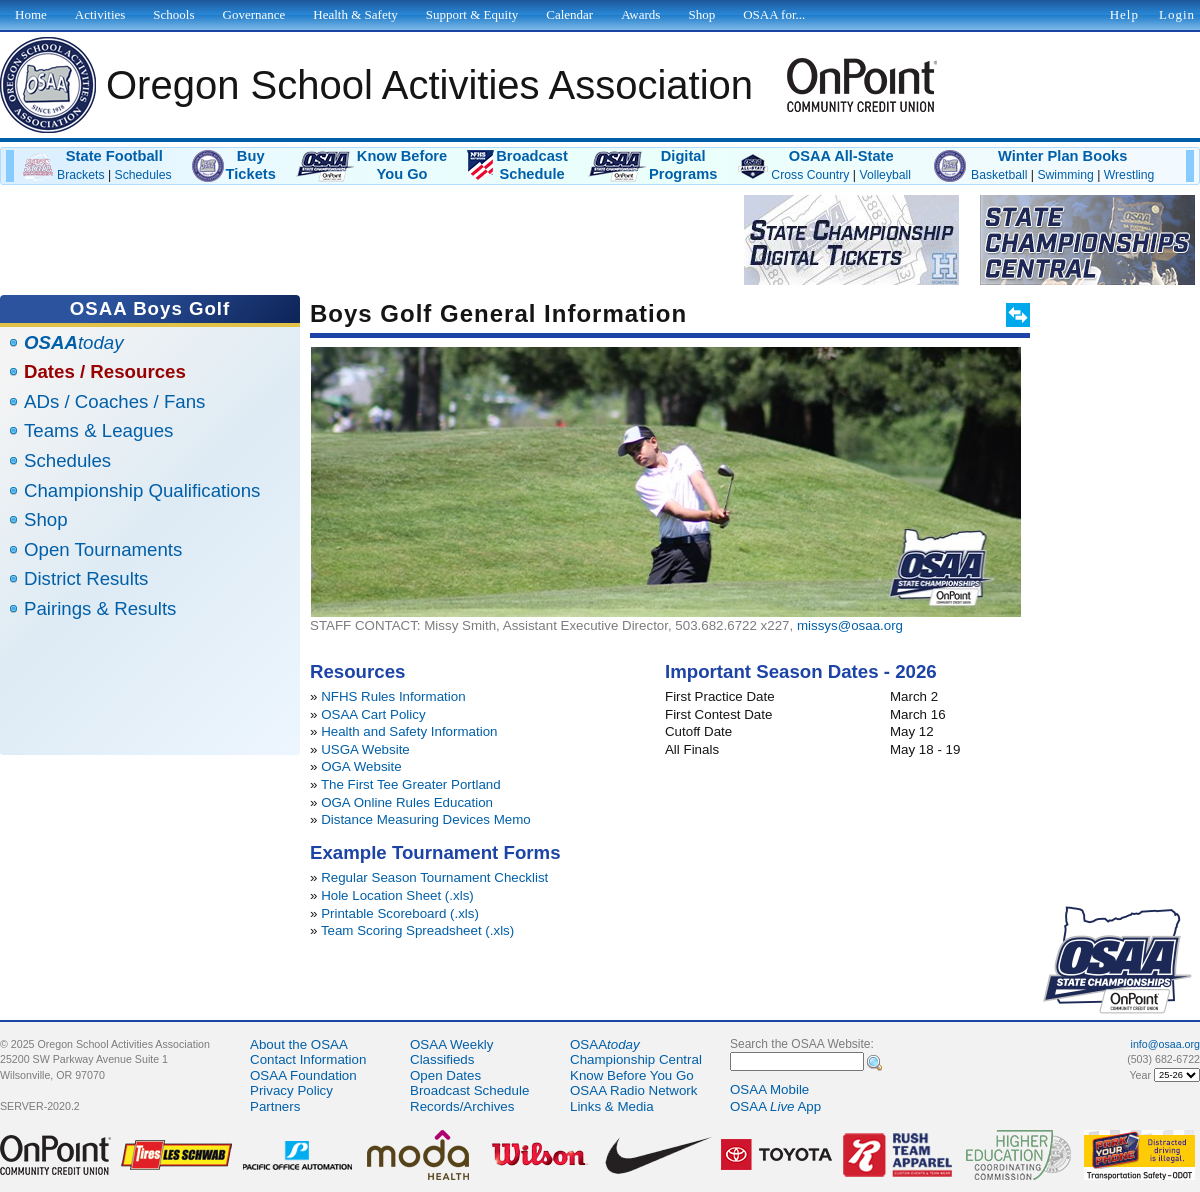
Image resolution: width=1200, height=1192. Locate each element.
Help (1124, 14)
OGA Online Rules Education (407, 802)
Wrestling (1129, 175)
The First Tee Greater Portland (411, 784)
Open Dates (445, 1075)
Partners (275, 1106)
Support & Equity (472, 14)
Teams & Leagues (98, 430)
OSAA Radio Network (633, 1090)
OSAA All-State (841, 156)
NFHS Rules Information (393, 696)
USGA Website (365, 749)
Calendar (569, 14)
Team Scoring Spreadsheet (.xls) (417, 930)
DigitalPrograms (683, 165)
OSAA (605, 1044)
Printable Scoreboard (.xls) (400, 913)
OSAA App (775, 1106)
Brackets (81, 175)
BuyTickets (251, 165)
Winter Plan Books (1062, 156)
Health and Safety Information (409, 731)
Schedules (143, 175)
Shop (46, 519)
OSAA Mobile (769, 1089)
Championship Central (636, 1059)
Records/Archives (462, 1106)
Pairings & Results (100, 608)
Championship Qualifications (142, 490)
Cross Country (810, 175)
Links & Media (612, 1106)
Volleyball (885, 175)
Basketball (999, 175)
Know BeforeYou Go (402, 165)
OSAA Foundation (303, 1075)
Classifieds (442, 1059)
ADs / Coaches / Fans (114, 401)
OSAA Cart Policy (373, 714)
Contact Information (308, 1059)
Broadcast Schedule (469, 1090)
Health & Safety (355, 14)
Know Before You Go (632, 1075)
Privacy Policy (291, 1090)
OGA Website (361, 766)
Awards (640, 14)
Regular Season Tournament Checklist (434, 877)
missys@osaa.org (850, 625)
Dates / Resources (105, 371)
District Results (86, 578)
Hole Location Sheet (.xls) (397, 895)
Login (1177, 14)
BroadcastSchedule (532, 165)
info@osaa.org (1165, 1044)
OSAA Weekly (451, 1044)
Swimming (1065, 175)
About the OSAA (299, 1044)
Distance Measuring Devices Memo (426, 819)
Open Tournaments (103, 549)
